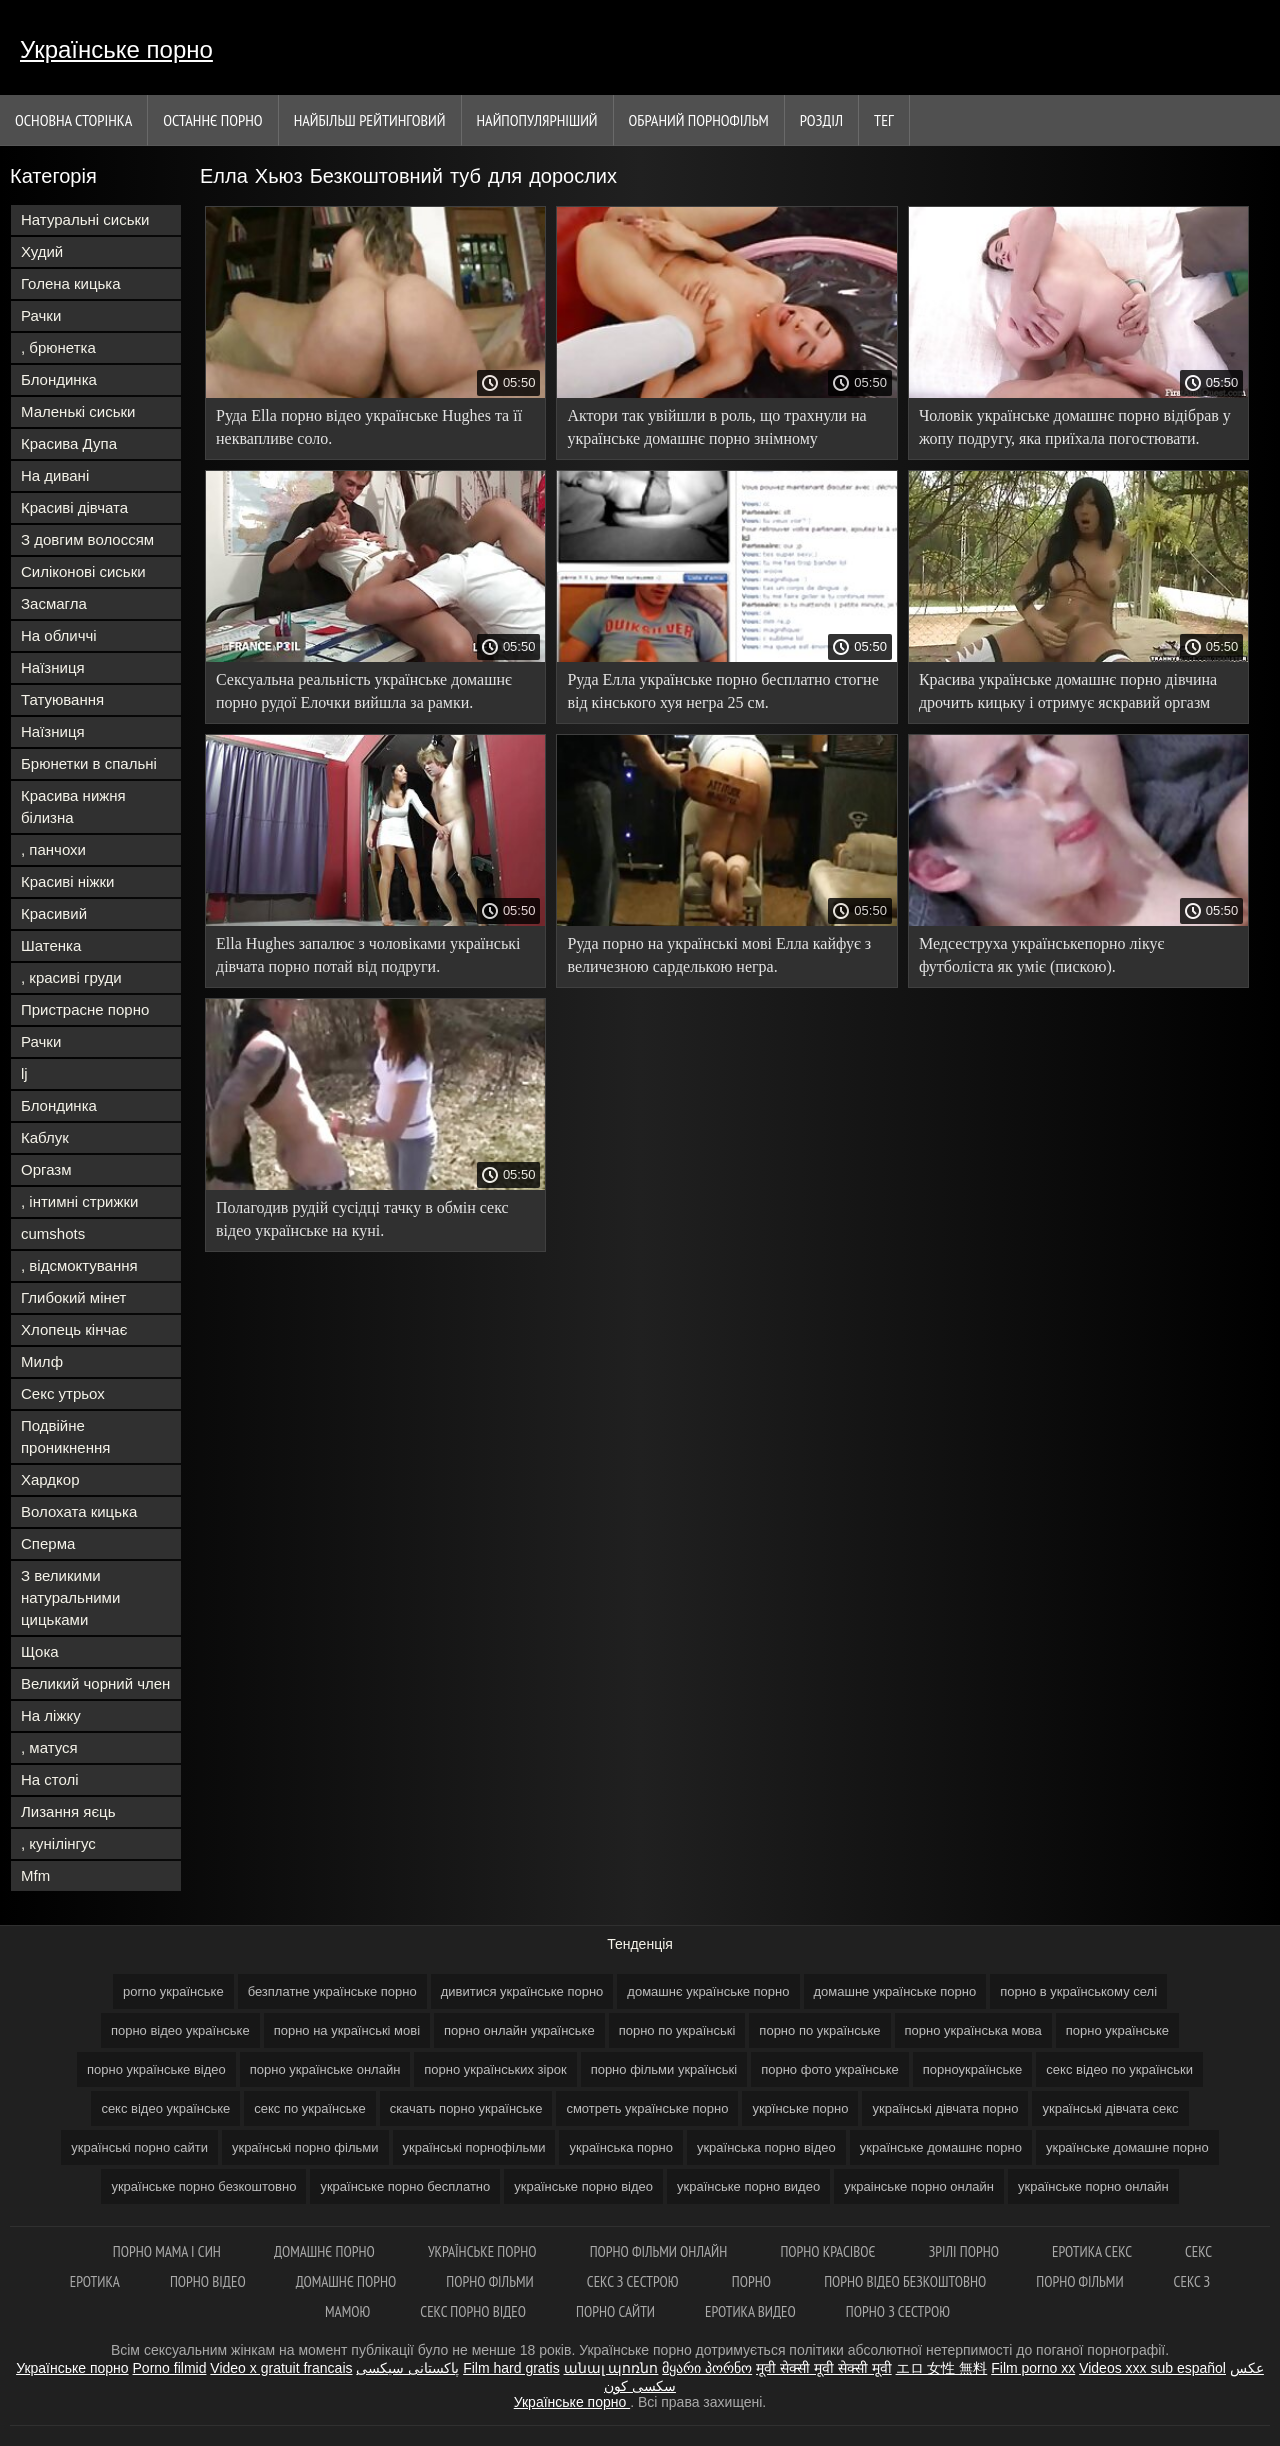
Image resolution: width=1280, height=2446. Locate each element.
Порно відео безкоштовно (905, 2281)
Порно (753, 2281)
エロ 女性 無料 (942, 2368)
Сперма (48, 1543)
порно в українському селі (1078, 1991)
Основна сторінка (73, 120)
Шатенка (51, 945)
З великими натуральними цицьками (70, 1597)
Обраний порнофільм (699, 120)
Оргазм (46, 1169)
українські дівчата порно (945, 2108)
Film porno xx (1033, 2368)
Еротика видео (750, 2311)
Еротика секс (1093, 2251)
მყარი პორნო (707, 2368)
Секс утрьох (63, 1393)
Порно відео (208, 2281)
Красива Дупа (69, 443)
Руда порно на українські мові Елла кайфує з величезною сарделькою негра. (719, 955)
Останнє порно (212, 120)
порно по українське (819, 2030)
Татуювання (62, 699)
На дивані (55, 475)
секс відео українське (165, 2108)
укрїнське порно (800, 2108)
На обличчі (59, 635)
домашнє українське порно (708, 1991)
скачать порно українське (466, 2108)
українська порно (620, 2147)
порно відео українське (180, 2030)
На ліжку (51, 1715)
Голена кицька (71, 283)
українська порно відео (766, 2147)
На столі (50, 1779)
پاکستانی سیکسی (407, 2368)
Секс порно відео (473, 2311)
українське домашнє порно (941, 2147)
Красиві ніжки (67, 881)
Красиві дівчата (74, 507)
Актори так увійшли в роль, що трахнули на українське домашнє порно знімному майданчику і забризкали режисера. (716, 430)
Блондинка (59, 379)
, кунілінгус (58, 1843)
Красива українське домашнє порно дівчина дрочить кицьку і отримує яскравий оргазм (1068, 691)
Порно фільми (491, 2281)
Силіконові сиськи (83, 571)
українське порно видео (748, 2186)
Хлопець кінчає (74, 1329)
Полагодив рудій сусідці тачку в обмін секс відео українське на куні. (362, 1219)
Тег (884, 120)
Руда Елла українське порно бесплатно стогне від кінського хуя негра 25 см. (722, 691)
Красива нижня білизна (73, 806)
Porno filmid (170, 2368)
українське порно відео (583, 2186)
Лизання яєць (68, 1811)
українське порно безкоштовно (203, 2186)
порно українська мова (973, 2030)
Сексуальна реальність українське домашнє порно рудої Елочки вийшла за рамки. (364, 691)
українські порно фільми (305, 2147)
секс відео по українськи (1119, 2069)
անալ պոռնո (611, 2368)
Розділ (821, 120)
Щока (40, 1651)
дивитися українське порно (522, 1991)
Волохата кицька (79, 1511)
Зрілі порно (965, 2251)
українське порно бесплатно (405, 2186)
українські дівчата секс (1110, 2108)
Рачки (41, 315)
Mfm (35, 1875)
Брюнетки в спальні (89, 763)
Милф (42, 1361)
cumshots (53, 1233)
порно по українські (677, 2030)
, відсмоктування (79, 1265)
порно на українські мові (347, 2030)
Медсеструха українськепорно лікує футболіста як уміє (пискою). (1042, 955)
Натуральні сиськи (85, 219)
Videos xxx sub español (1152, 2368)
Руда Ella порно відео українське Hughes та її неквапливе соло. (369, 427)
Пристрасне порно (85, 1009)
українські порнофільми (474, 2147)
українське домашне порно (1127, 2147)
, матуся (49, 1747)
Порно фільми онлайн (660, 2251)
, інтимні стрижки (79, 1201)
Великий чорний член (95, 1683)
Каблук (45, 1137)
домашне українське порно (895, 1991)
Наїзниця (53, 667)
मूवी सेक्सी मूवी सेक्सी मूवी (824, 2368)
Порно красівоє (829, 2251)
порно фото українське (830, 2069)
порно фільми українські (664, 2069)
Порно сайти (615, 2311)
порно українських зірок (495, 2069)
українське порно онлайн (1093, 2186)
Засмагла (54, 603)
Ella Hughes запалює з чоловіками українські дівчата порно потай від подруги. (368, 955)
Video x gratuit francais (281, 2368)
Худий (42, 251)
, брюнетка (58, 347)
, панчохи (53, 849)
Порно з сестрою (898, 2311)
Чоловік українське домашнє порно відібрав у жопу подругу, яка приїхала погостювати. (1075, 427)
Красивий (54, 913)
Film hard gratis (511, 2368)
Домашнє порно (326, 2251)
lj (24, 1073)
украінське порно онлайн (919, 2186)
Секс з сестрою (634, 2281)
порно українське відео (156, 2069)
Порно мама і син (168, 2251)
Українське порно (116, 49)
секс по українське (309, 2108)
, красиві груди (71, 977)
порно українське (1117, 2030)
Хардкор (50, 1479)
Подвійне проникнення (65, 1436)
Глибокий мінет (73, 1297)
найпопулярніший (537, 120)
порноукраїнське (973, 2069)
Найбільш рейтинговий (370, 120)
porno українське (173, 1991)
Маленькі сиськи (78, 411)
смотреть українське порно (647, 2108)
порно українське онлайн (325, 2069)
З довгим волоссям (87, 539)
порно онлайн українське (519, 2030)
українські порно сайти (139, 2147)
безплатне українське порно (332, 1991)
